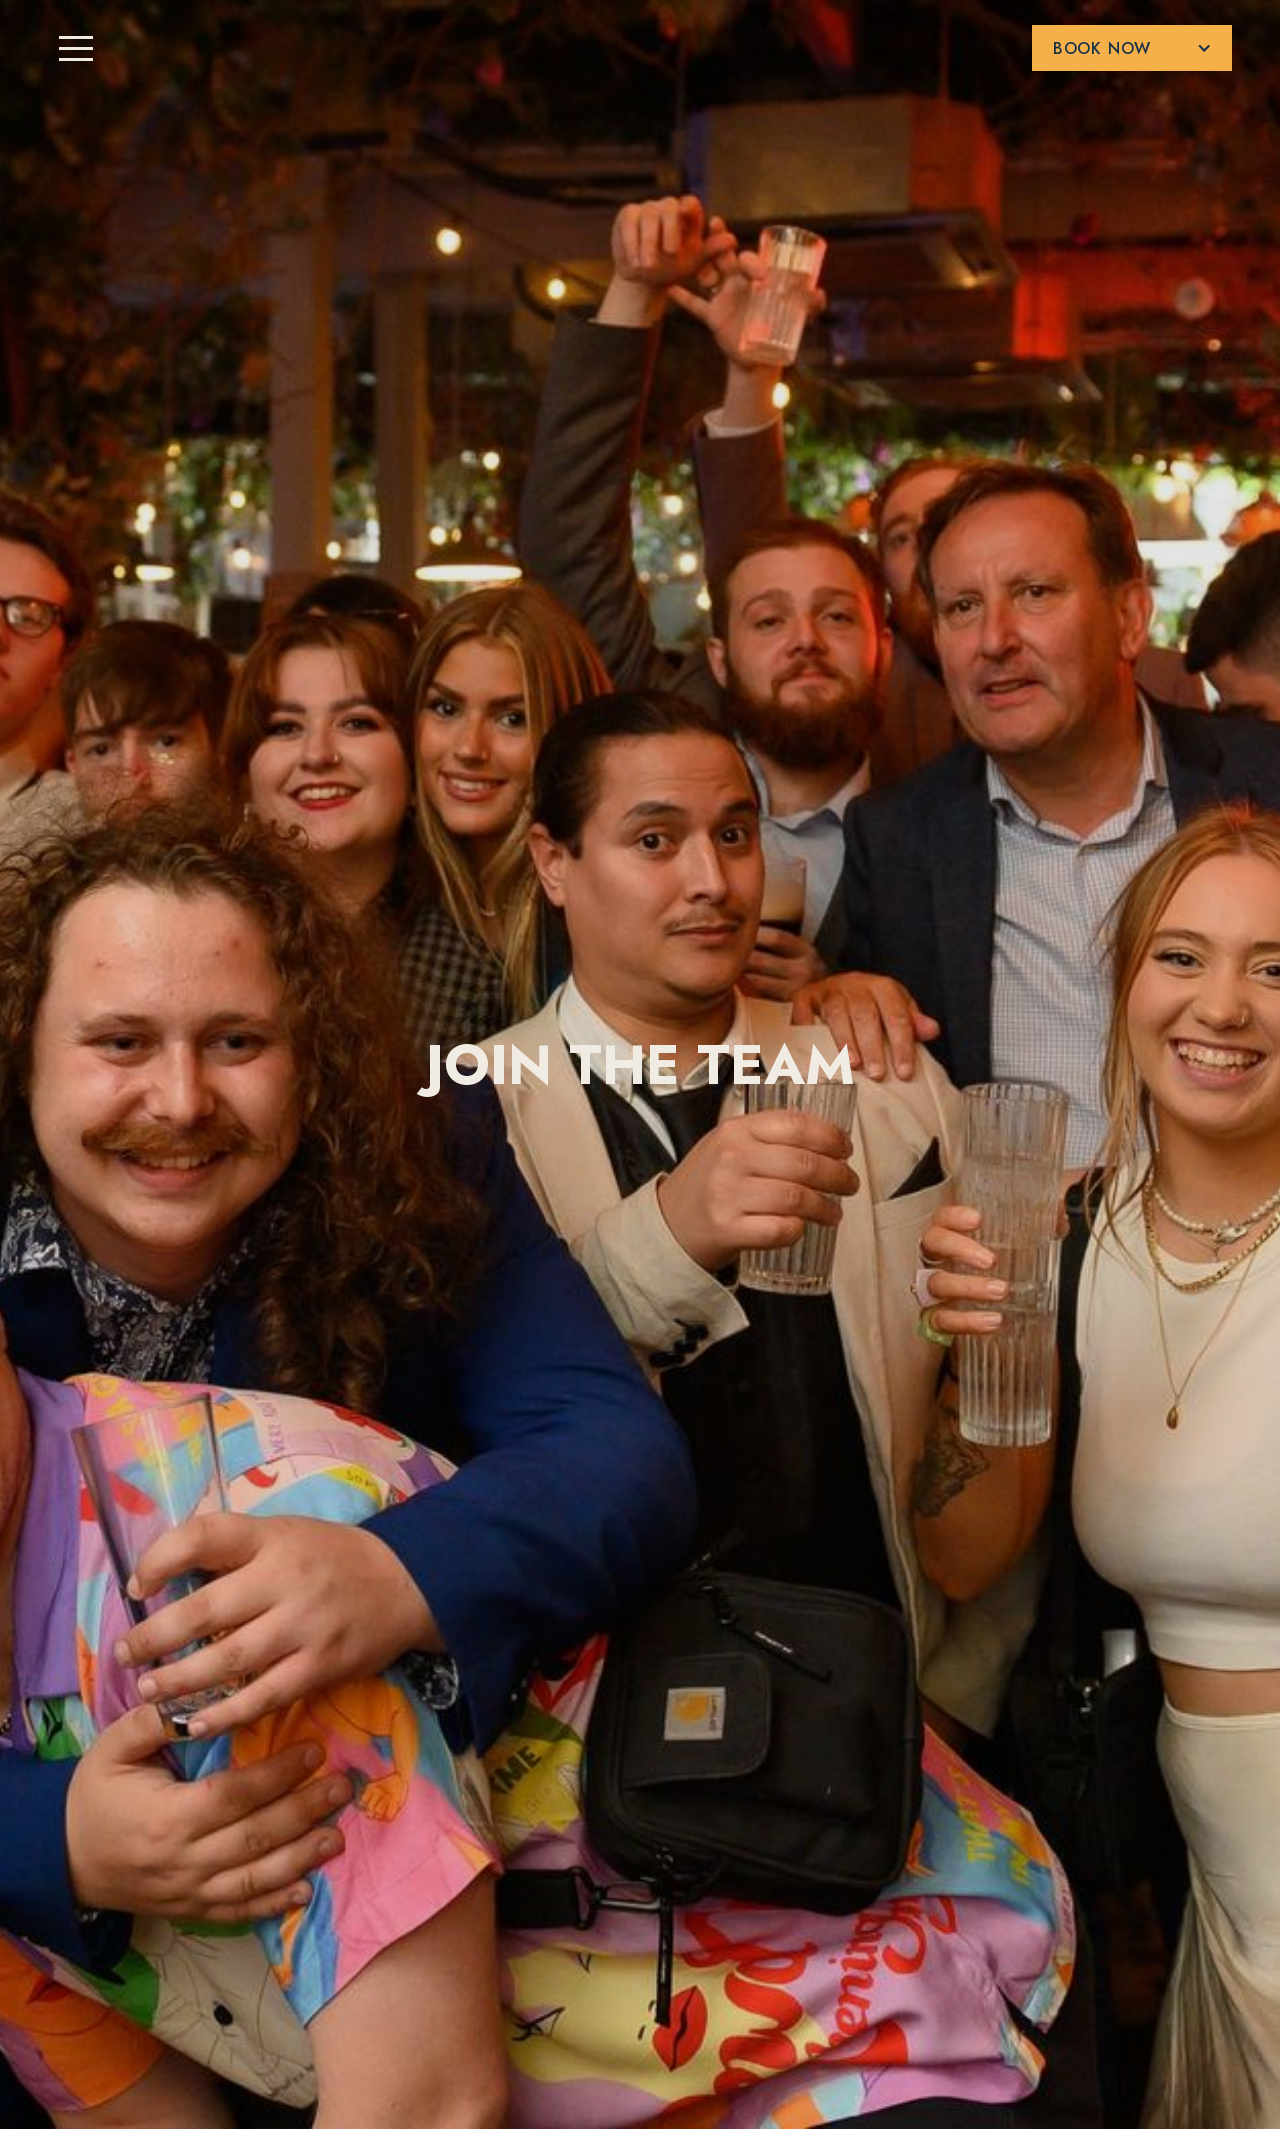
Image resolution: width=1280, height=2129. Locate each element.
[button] (1132, 48)
